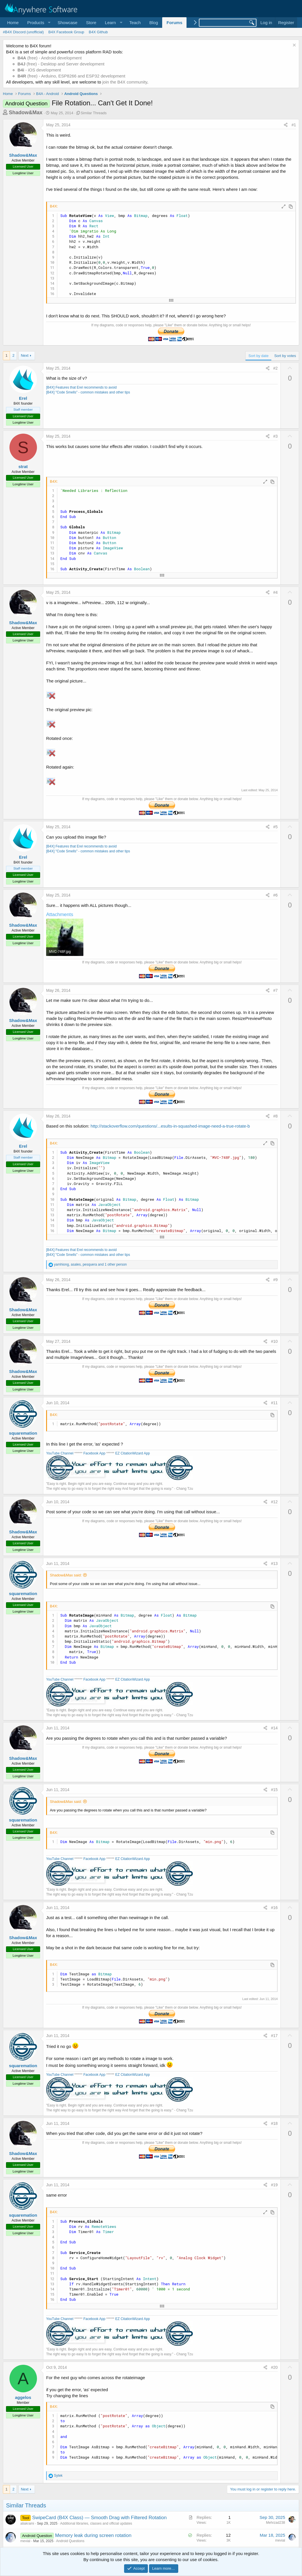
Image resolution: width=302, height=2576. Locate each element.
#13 (274, 1563)
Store (91, 22)
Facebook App (94, 1453)
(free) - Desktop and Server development (61, 63)
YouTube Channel (59, 1453)
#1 (293, 125)
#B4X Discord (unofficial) (23, 32)
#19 (274, 2185)
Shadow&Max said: (66, 1575)
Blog (153, 22)
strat (23, 466)
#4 (275, 592)
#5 (275, 827)
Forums (174, 22)
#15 (274, 1789)
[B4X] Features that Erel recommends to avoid (81, 387)
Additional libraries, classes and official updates (96, 2523)
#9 (275, 1279)
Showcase (67, 22)
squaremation (23, 1433)
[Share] (285, 125)
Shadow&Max (25, 112)
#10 (274, 1341)
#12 (274, 1502)
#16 (274, 1907)
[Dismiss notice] (293, 46)
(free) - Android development (49, 57)
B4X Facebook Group (66, 32)
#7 (275, 990)
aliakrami (27, 2523)
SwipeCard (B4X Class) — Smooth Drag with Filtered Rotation (99, 2517)
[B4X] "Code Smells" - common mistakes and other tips (88, 392)
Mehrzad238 (275, 2523)
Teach (135, 22)
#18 (274, 2123)
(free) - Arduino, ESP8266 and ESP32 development (71, 75)
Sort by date (258, 356)
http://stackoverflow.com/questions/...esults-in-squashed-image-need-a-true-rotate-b (170, 1126)
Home (13, 22)
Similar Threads (94, 113)
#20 (274, 2367)
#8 (275, 1116)
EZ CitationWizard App (132, 1453)
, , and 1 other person (90, 1264)
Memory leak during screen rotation (93, 2535)
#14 (274, 1728)
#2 (275, 368)
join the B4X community (124, 81)
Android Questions (70, 2541)
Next (25, 355)
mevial (25, 2541)
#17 (274, 2035)
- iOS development (39, 69)
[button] (38, 22)
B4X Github (98, 32)
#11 (274, 1402)
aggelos (23, 2397)
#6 (275, 895)
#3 (275, 436)
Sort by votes (285, 356)
